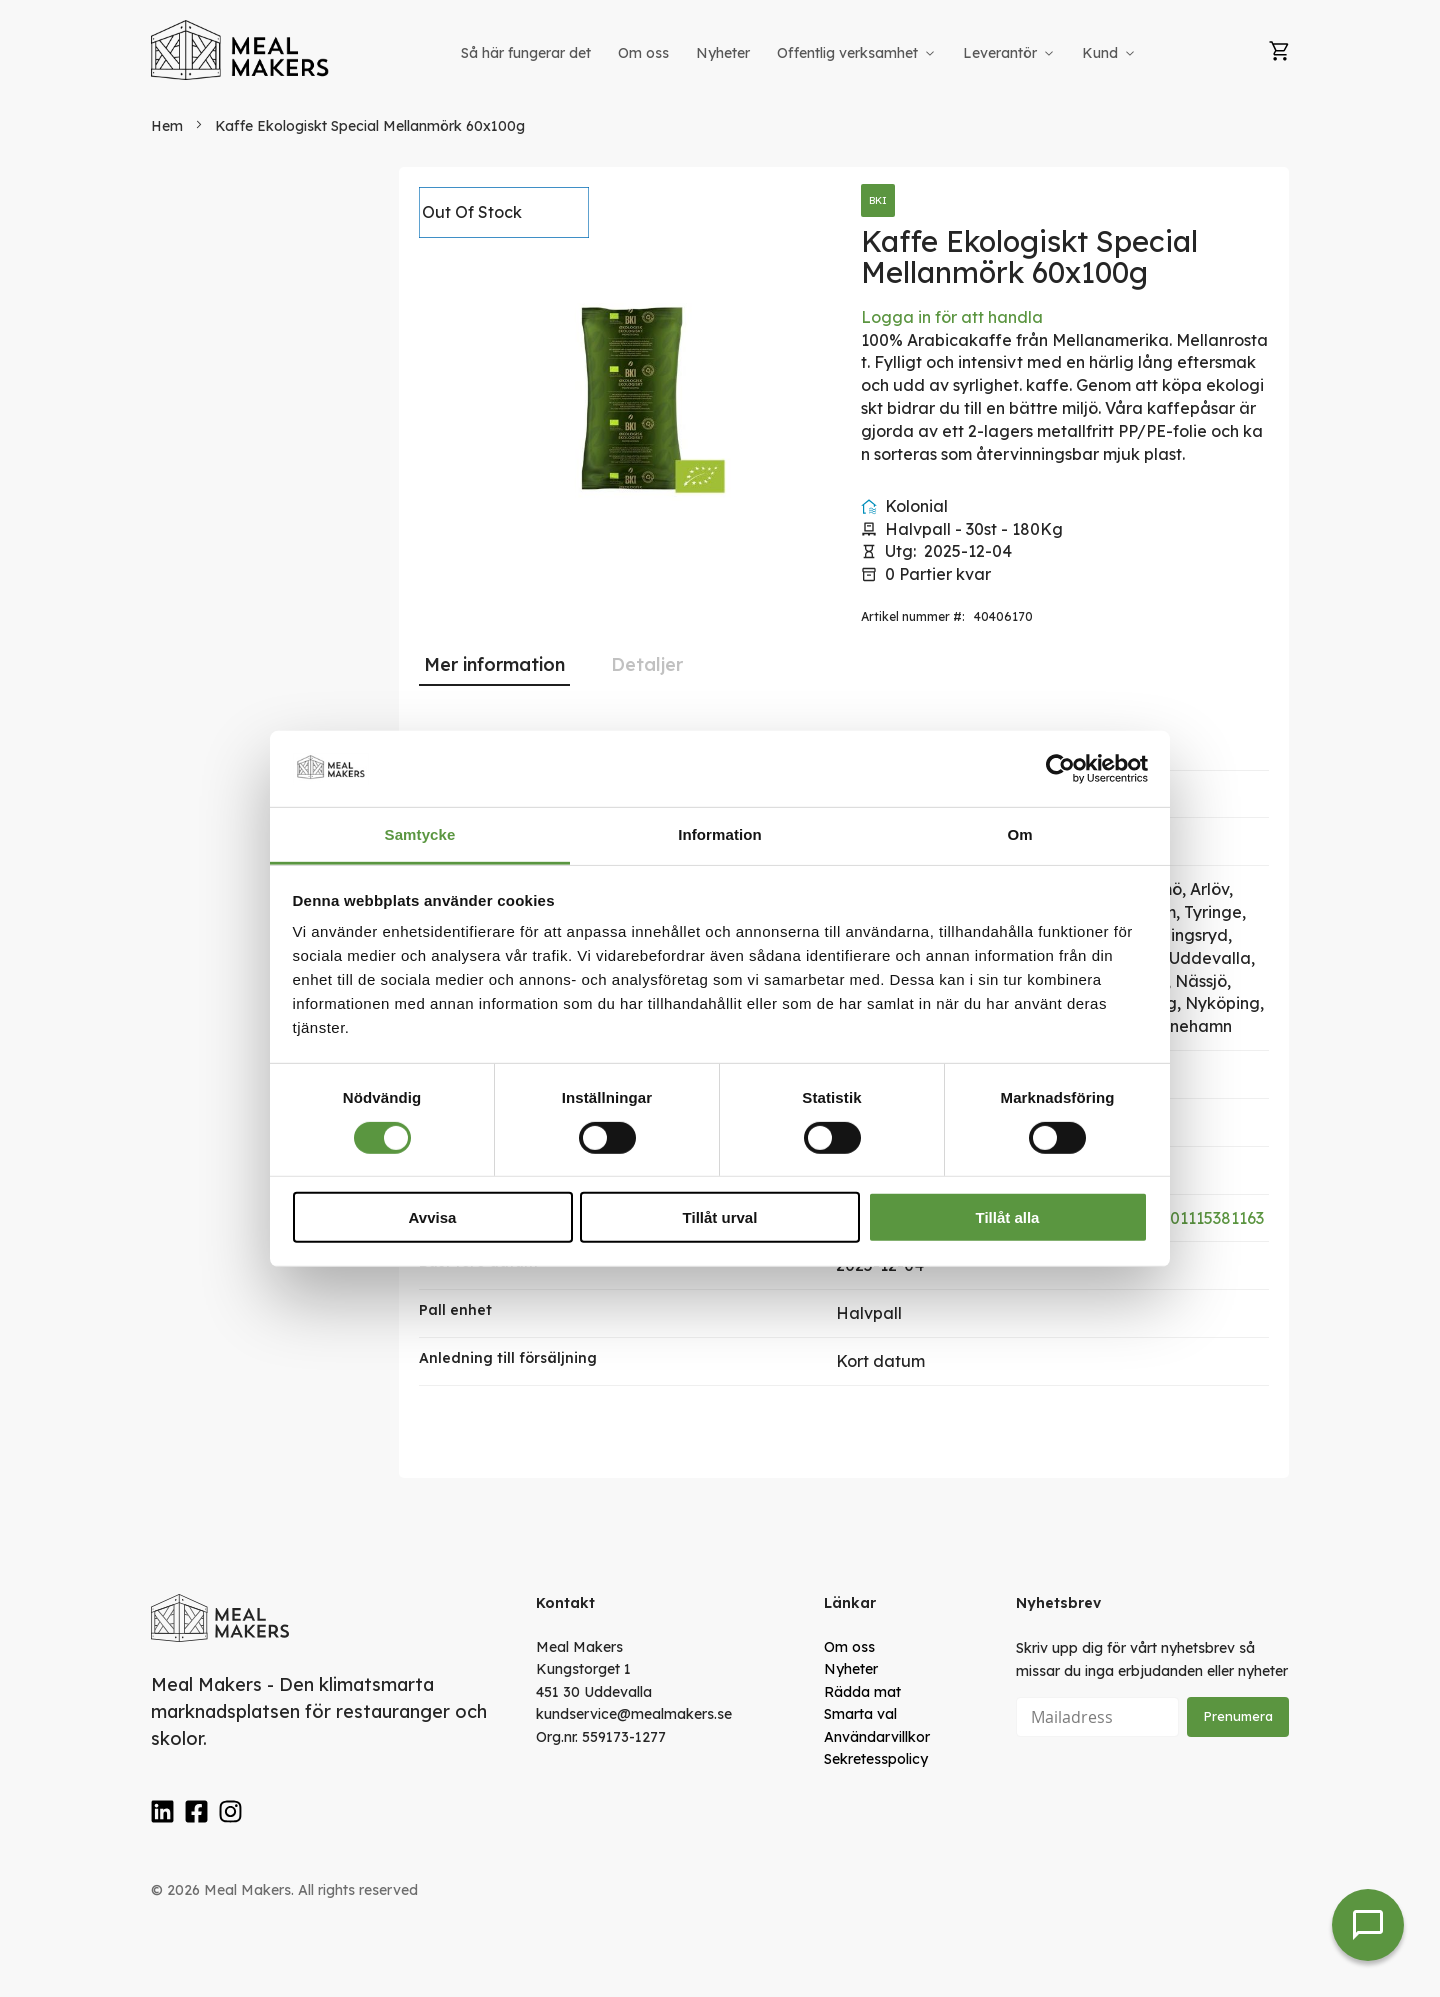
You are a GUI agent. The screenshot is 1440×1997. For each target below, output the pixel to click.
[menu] (800, 53)
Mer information (494, 664)
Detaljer (647, 664)
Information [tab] (720, 834)
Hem (167, 126)
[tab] (494, 665)
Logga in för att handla (952, 317)
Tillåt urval (720, 1217)
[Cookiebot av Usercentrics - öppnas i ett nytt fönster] (1060, 769)
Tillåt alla (1008, 1217)
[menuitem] (526, 53)
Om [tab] (1019, 834)
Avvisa (433, 1217)
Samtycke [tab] (420, 834)
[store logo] (241, 50)
